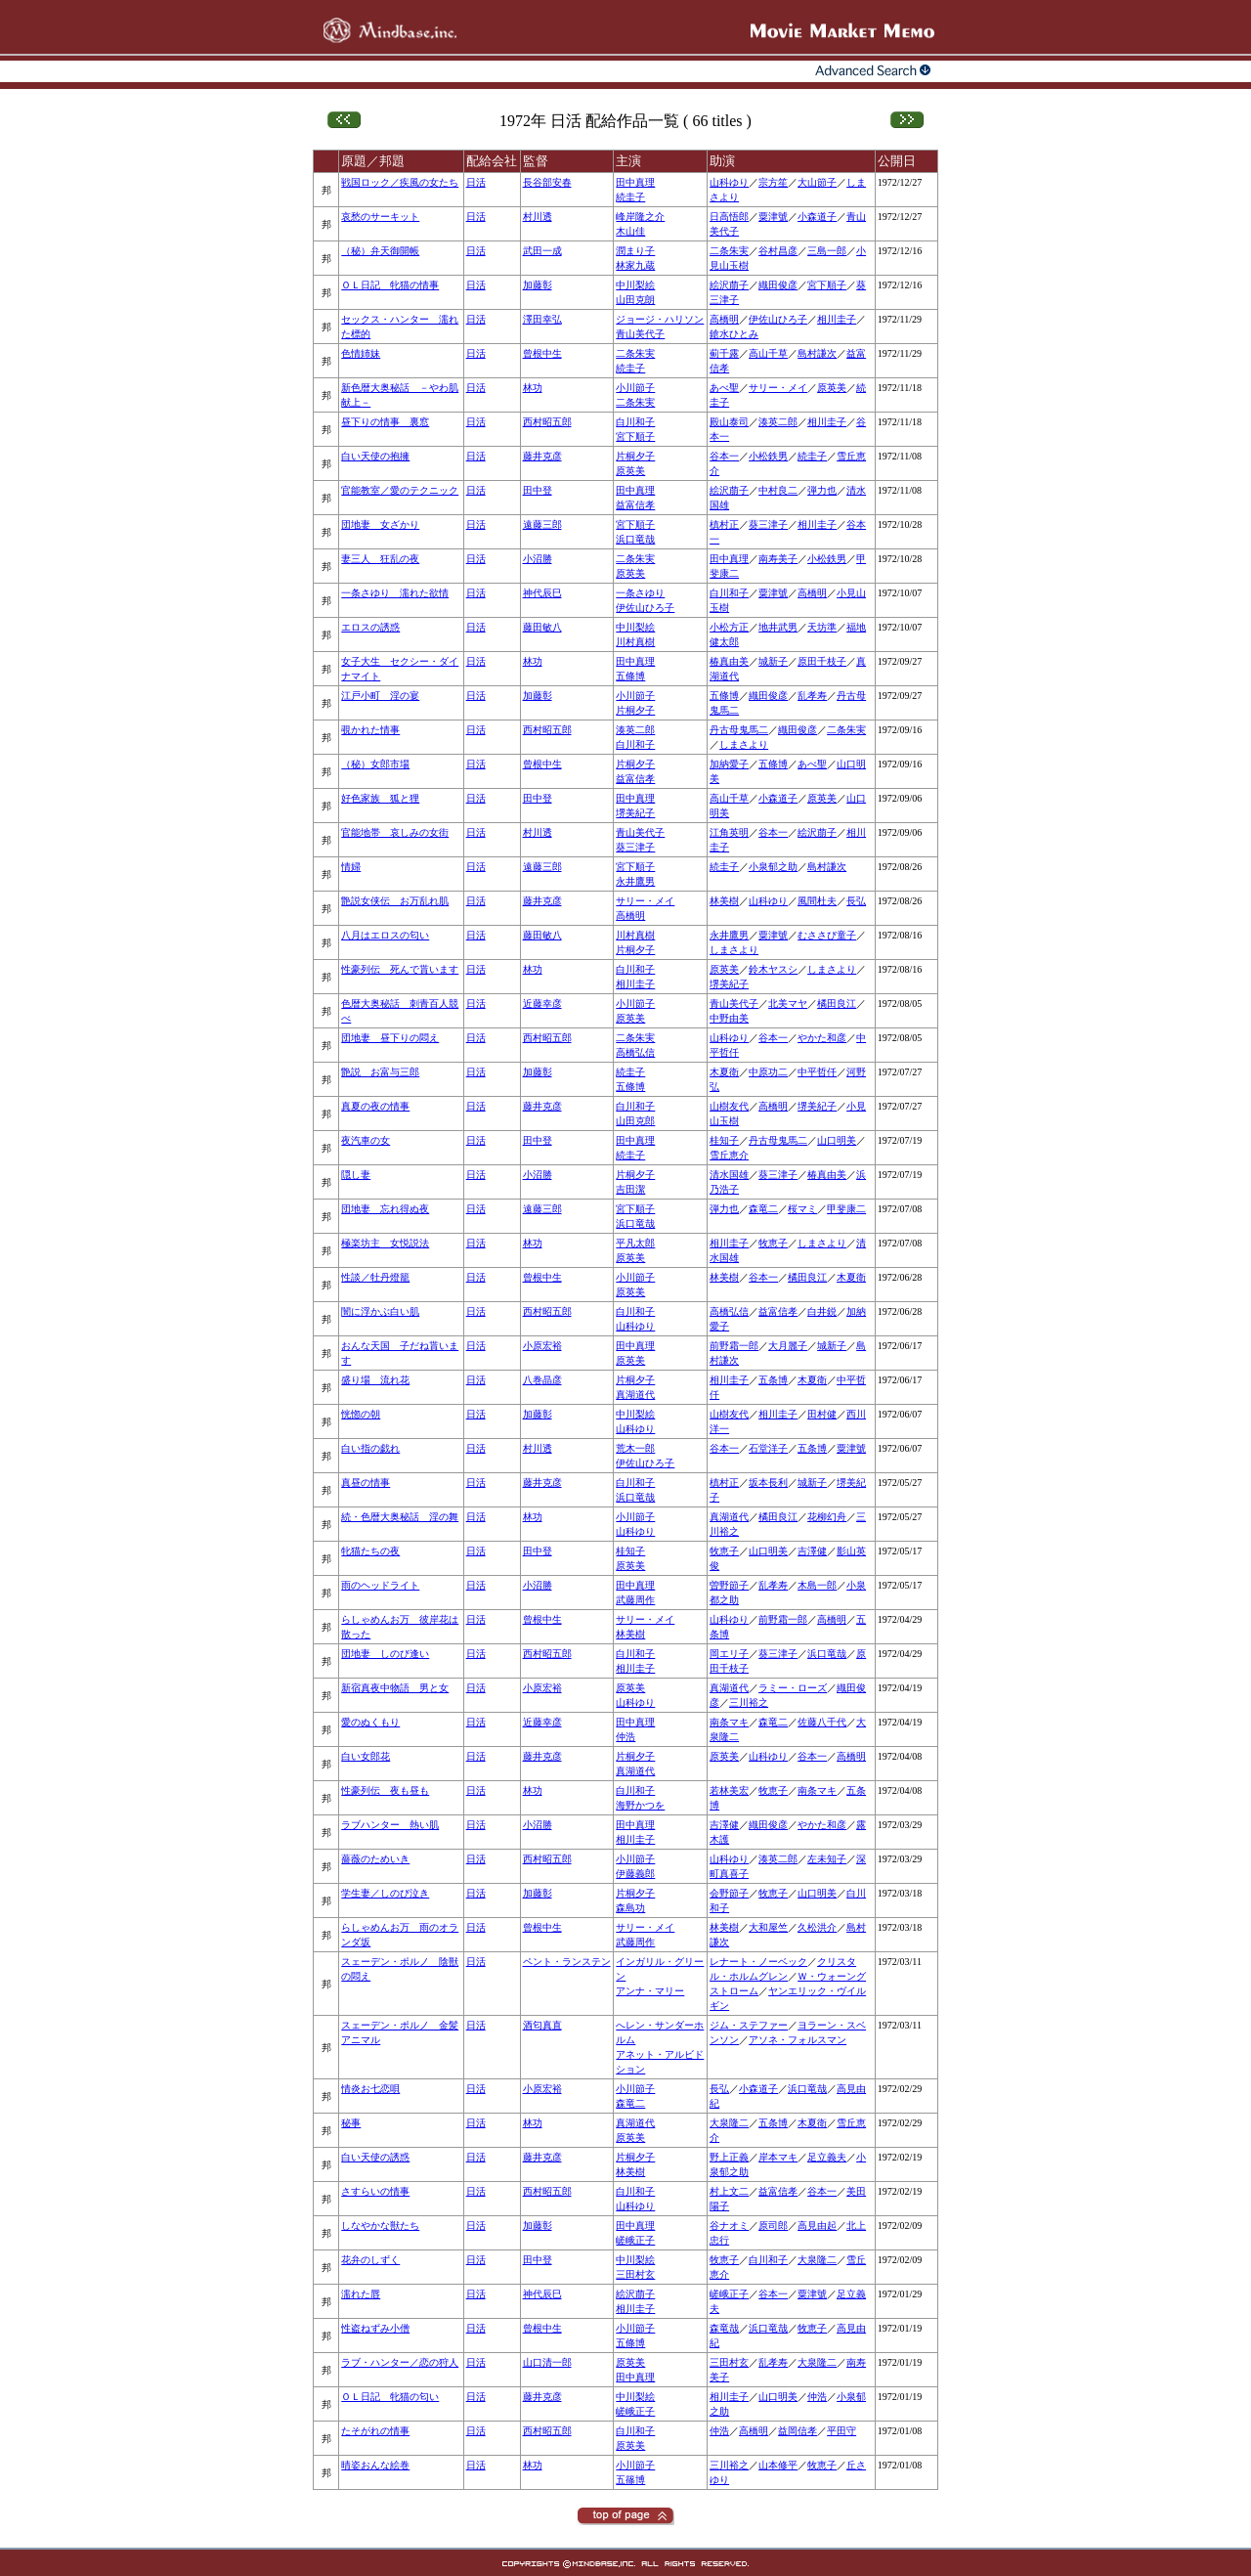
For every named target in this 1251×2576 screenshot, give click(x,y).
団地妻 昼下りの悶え (390, 1037)
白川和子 (635, 421)
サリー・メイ (778, 387)
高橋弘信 (635, 1052)
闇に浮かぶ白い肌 (380, 1311)
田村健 (822, 1414)
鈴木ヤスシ (773, 969)
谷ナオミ (729, 2225)
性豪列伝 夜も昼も (385, 1790)
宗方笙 (773, 182)
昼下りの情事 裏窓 (385, 421)
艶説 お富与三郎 (380, 1072)
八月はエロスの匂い (385, 935)
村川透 (537, 216)
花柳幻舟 (826, 1516)
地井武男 (778, 627)
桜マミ (802, 1208)
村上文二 (729, 2191)
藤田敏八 (542, 627)
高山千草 (768, 353)
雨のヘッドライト (380, 1585)
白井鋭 (822, 1311)
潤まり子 (635, 250)
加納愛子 (729, 764)
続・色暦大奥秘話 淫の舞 (399, 1516)
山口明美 (836, 1140)
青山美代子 (640, 333)
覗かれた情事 (370, 729)
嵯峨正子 (635, 2240)
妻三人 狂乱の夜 (380, 558)
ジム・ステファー (749, 2025)
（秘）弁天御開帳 (380, 250)
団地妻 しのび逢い (385, 1653)
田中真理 (635, 182)
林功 (532, 387)
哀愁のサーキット (380, 216)
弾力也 (822, 490)
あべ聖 (724, 387)
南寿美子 (778, 558)
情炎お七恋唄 (370, 2088)
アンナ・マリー (650, 1991)
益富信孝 (635, 505)
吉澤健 (812, 1551)
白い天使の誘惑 (375, 2157)
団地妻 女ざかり (380, 524)
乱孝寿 (812, 695)
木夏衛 (724, 1072)
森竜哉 (724, 2328)
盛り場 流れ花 (375, 1380)
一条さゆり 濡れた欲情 (395, 593)
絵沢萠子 (729, 285)
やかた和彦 (822, 1037)
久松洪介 (817, 1927)
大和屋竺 (768, 1927)
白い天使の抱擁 (375, 456)
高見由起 (817, 2225)
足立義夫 (826, 2157)
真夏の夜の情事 (375, 1106)
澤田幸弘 (542, 319)
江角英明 (729, 832)
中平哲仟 (817, 1072)
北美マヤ (787, 1003)
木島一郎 (817, 1585)
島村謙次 (817, 353)
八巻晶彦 (542, 1380)
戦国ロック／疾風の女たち (399, 182)
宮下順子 (826, 285)
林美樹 (724, 900)
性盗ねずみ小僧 (375, 2328)
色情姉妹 (360, 353)
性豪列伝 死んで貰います (399, 969)
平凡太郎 (635, 1243)
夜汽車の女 (365, 1140)
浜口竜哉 (635, 539)
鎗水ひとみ (734, 333)
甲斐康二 (846, 1208)
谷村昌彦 (778, 250)
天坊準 (822, 627)
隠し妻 (355, 1174)
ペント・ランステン (567, 1961)
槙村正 (724, 524)
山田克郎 (635, 1120)
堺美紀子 (635, 813)
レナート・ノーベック (758, 1961)
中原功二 (768, 1072)
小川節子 (635, 387)
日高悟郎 (729, 216)
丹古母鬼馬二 (739, 729)
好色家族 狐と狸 (380, 798)
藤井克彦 (542, 456)
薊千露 (724, 353)
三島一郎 (826, 250)
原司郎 (773, 2225)
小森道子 (817, 216)
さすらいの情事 (375, 2191)
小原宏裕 (542, 1345)
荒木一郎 (635, 1448)
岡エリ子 (729, 1653)
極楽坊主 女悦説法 (385, 1243)
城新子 (773, 661)
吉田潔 (630, 1189)
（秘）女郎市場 (375, 764)
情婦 (351, 866)
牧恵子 (773, 1243)
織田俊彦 (778, 285)
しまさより (743, 744)
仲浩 (625, 1736)
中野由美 (729, 1018)
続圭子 (630, 197)
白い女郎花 (365, 1756)
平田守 (841, 2430)
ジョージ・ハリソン (660, 319)
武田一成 (542, 250)
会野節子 (729, 1893)
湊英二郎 (778, 421)
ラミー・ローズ (792, 1687)
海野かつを (640, 1805)
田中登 (537, 490)
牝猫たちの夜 (370, 1551)
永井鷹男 (635, 881)
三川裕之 (748, 1702)
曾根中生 (542, 353)
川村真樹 (635, 641)
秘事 (351, 2123)
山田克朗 (635, 299)
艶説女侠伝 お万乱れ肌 (395, 900)
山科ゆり (729, 182)
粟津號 (773, 216)
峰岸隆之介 (640, 216)
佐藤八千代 (822, 1722)
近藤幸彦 (542, 1003)
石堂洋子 (768, 1448)
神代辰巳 (542, 593)
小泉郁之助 (773, 866)
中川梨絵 (635, 285)
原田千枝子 (822, 661)
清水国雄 (729, 1174)
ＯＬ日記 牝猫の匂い (390, 2396)
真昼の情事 (365, 1482)
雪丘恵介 (729, 1155)
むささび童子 (827, 935)
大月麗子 (787, 1345)
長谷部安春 (547, 182)
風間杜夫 (817, 900)
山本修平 (778, 2465)
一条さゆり (640, 593)
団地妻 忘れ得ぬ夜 (385, 1208)
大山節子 (817, 182)
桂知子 (724, 1140)
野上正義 (729, 2157)
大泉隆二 (729, 2123)
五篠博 (630, 2479)
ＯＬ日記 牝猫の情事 (390, 285)
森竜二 (763, 1208)
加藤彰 (537, 285)
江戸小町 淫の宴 (380, 695)
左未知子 (826, 1859)
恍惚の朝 (360, 1414)
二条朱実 (729, 250)
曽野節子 (729, 1585)
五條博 (630, 676)
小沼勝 (537, 558)
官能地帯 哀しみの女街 (395, 832)
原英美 (831, 387)
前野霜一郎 (734, 1345)
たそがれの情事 (375, 2430)
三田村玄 (635, 2274)
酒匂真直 (542, 2025)
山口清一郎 (547, 2362)
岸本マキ (778, 2157)
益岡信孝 (797, 2430)
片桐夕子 (635, 456)
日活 (476, 182)
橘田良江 (836, 1003)
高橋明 (724, 319)
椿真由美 (729, 661)
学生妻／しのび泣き (385, 1893)
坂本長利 (768, 1482)
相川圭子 (836, 319)
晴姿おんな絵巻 (375, 2465)
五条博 (773, 1380)
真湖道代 (635, 1394)
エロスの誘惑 (370, 627)
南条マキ (729, 1722)
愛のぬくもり (370, 1722)
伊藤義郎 (635, 1873)
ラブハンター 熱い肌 (390, 1824)
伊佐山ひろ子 (778, 319)
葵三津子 (768, 524)
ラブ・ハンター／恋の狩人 (399, 2362)
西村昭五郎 (547, 421)
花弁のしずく (370, 2259)
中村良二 (778, 490)
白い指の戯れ (370, 1448)
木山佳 (630, 231)
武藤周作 (635, 1599)
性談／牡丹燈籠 (375, 1277)
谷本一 (724, 456)
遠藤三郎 (542, 524)
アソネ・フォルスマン (797, 2039)
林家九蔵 (635, 265)
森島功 (630, 1907)
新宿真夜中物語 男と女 (395, 1687)
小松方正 (729, 627)
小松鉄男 (768, 456)
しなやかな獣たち (380, 2225)
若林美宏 (729, 1790)
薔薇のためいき (375, 1859)
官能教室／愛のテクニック (399, 490)
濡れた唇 (360, 2294)
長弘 (856, 900)
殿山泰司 (729, 421)
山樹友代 (729, 1106)
